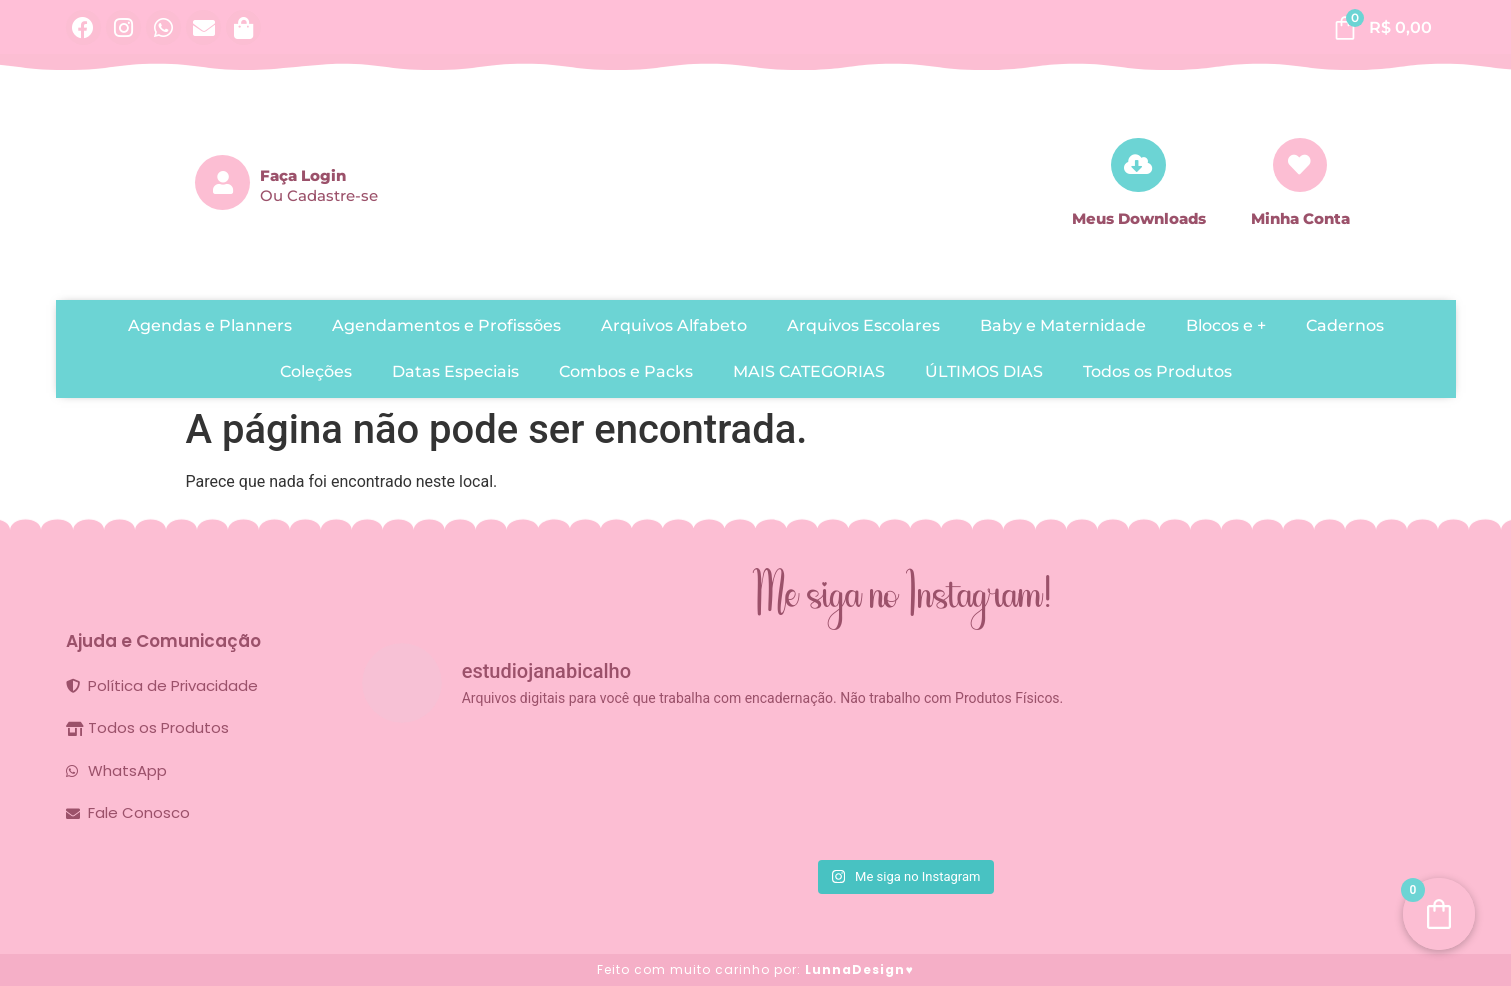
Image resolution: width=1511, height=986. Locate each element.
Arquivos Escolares (863, 325)
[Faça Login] (222, 182)
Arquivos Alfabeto (674, 325)
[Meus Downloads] (1138, 164)
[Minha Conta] (1300, 164)
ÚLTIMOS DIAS (984, 371)
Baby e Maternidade (1063, 325)
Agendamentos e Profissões (446, 325)
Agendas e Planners (210, 325)
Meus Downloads (1139, 218)
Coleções (316, 371)
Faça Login (303, 175)
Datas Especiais (455, 371)
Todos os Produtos (1157, 371)
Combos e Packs (626, 371)
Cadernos (1345, 325)
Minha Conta (1300, 218)
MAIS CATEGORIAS (809, 371)
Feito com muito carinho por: (755, 969)
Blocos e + (1226, 325)
